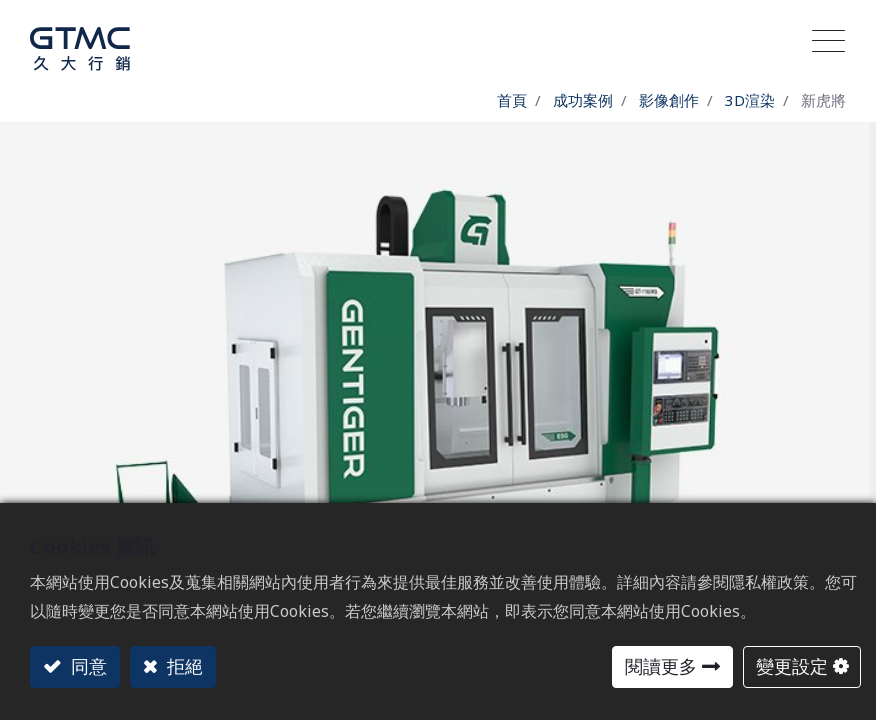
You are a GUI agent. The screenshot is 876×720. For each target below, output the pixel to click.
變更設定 (792, 666)
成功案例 (583, 100)
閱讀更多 (661, 666)
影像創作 (669, 100)
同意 (86, 666)
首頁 (512, 100)
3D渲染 (750, 100)
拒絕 (182, 666)
